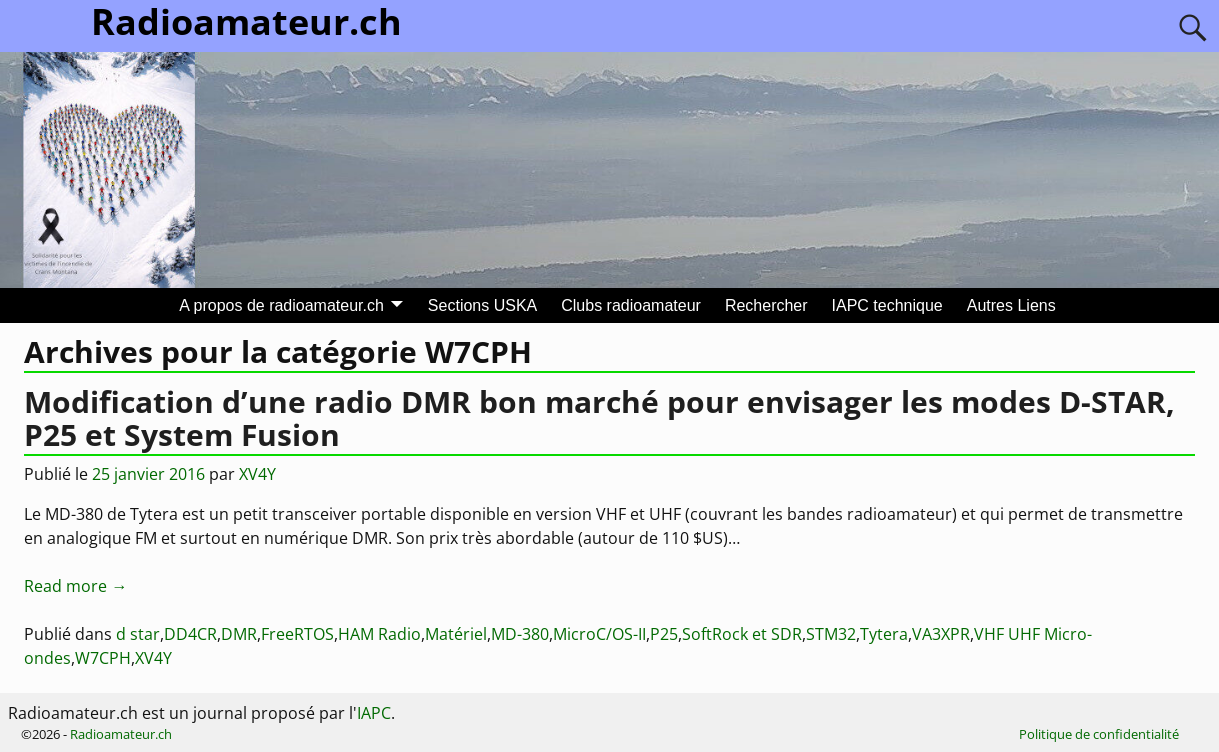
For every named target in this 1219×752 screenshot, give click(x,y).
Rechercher (766, 305)
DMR (239, 634)
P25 (664, 634)
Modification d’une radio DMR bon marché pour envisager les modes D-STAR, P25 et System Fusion (599, 418)
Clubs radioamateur (631, 305)
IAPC (374, 713)
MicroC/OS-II (599, 634)
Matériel (456, 634)
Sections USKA (482, 305)
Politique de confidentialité (1099, 734)
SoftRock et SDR (742, 634)
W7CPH (103, 658)
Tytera (884, 634)
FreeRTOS (297, 634)
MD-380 (520, 634)
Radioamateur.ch (121, 734)
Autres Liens (1011, 305)
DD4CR (190, 634)
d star (138, 634)
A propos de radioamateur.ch (281, 305)
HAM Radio (379, 634)
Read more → (75, 586)
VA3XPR (941, 634)
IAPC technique (887, 305)
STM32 (831, 634)
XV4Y (153, 658)
